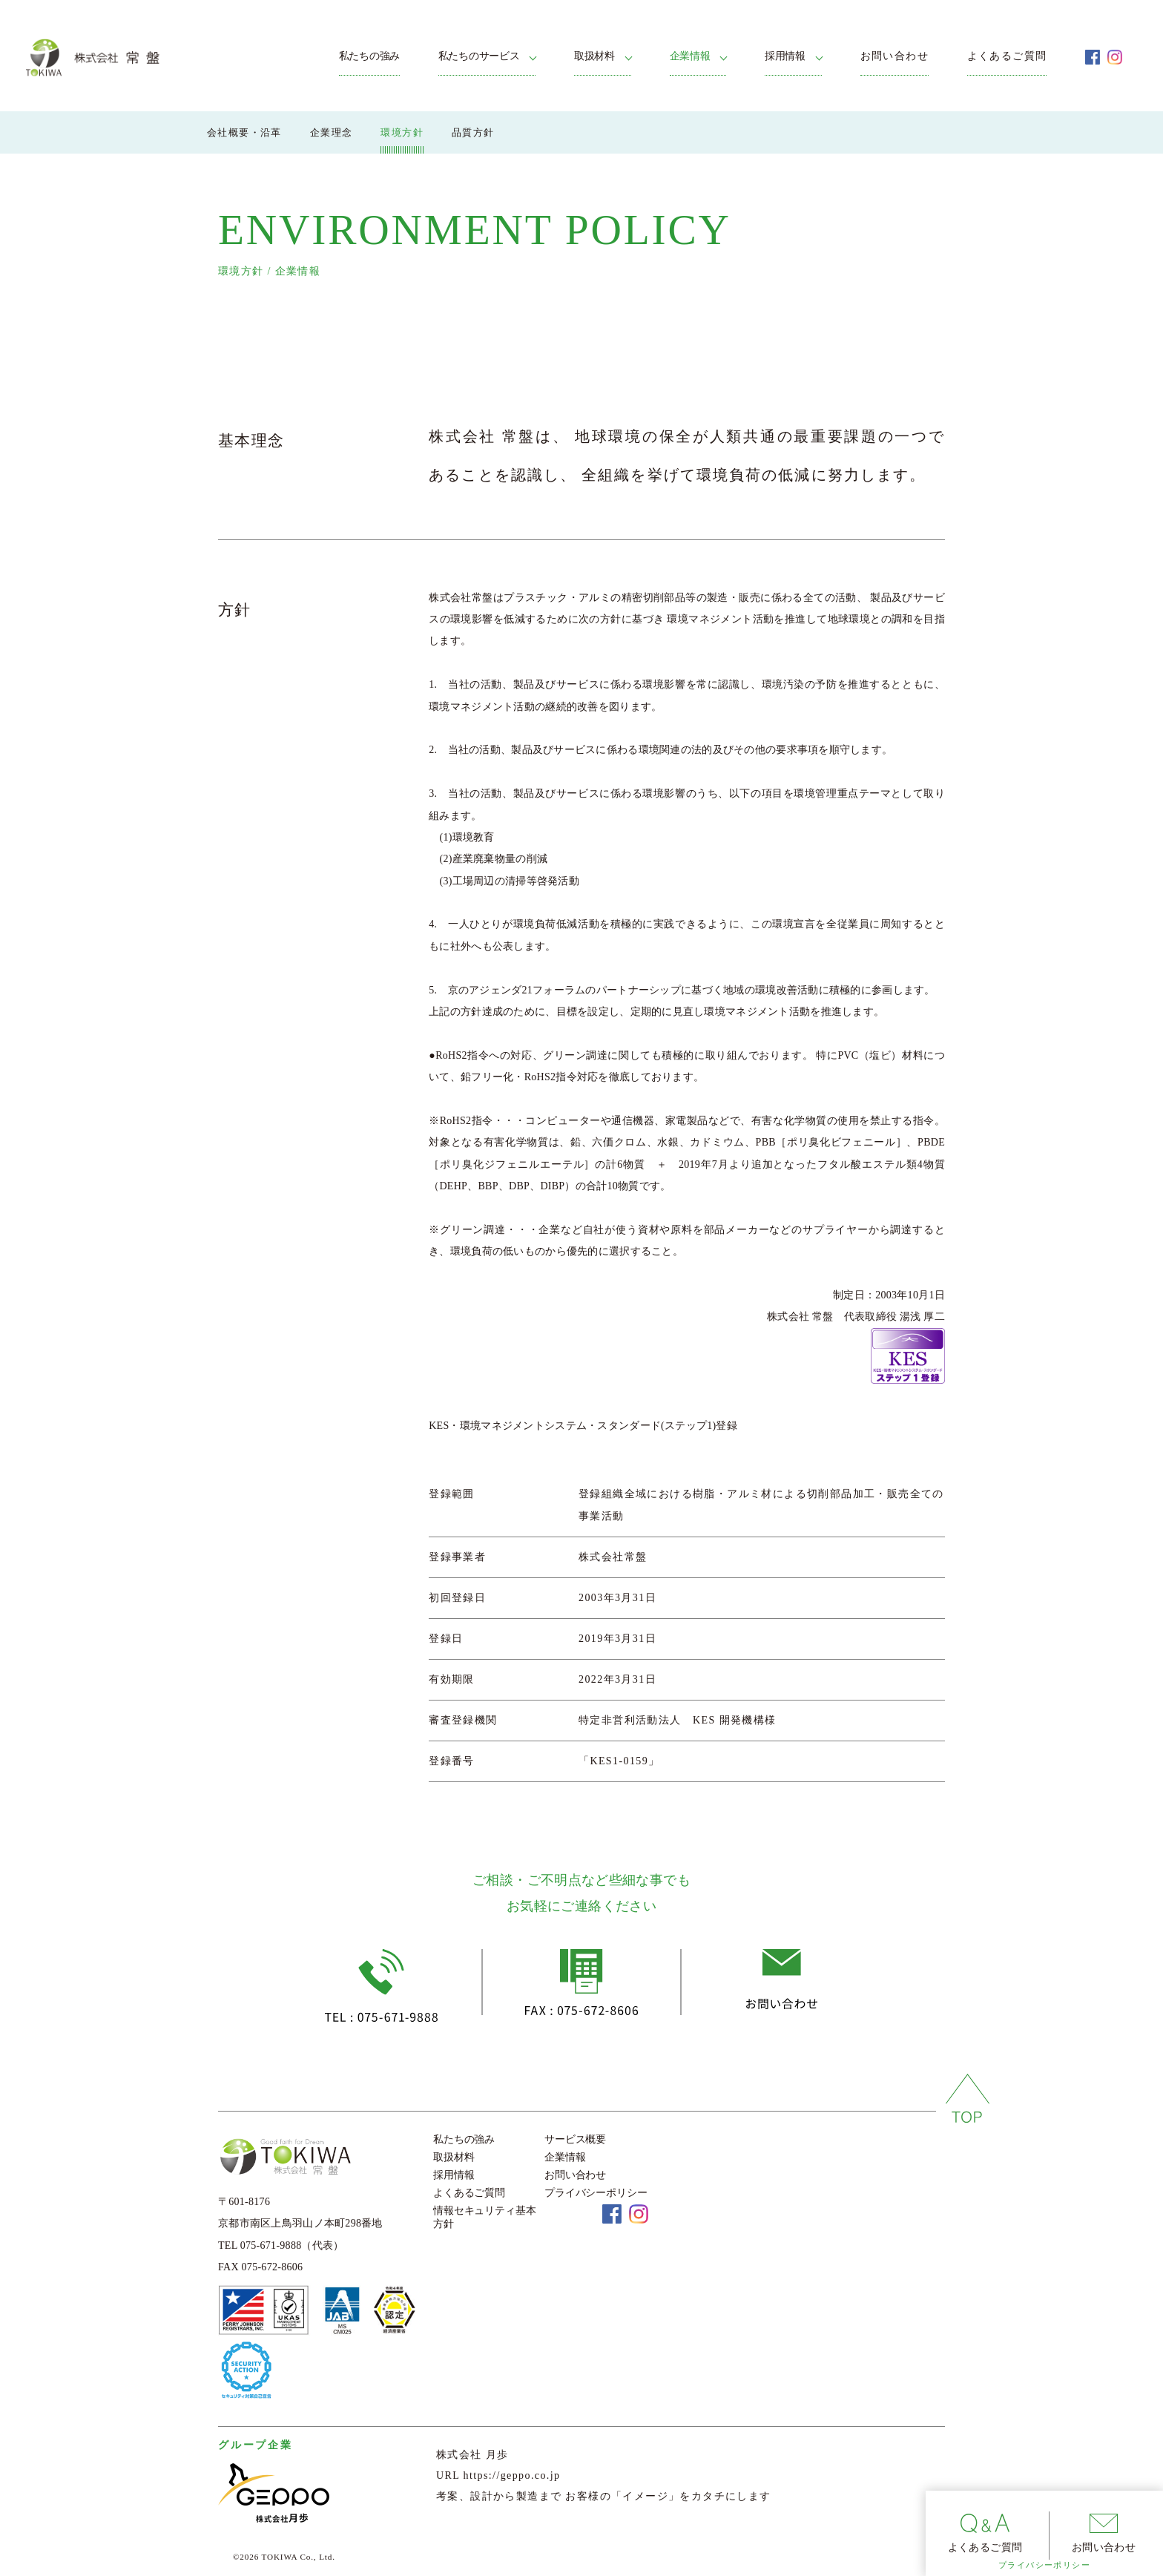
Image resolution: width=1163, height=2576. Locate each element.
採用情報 (785, 56)
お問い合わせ (894, 56)
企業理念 (331, 131)
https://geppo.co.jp (512, 2475)
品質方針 (473, 131)
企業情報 (690, 56)
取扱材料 (594, 56)
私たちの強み (369, 56)
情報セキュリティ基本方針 (484, 2217)
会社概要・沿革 (244, 131)
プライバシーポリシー (1044, 2564)
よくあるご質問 (1007, 56)
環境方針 (402, 131)
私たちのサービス (479, 56)
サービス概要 (575, 2139)
